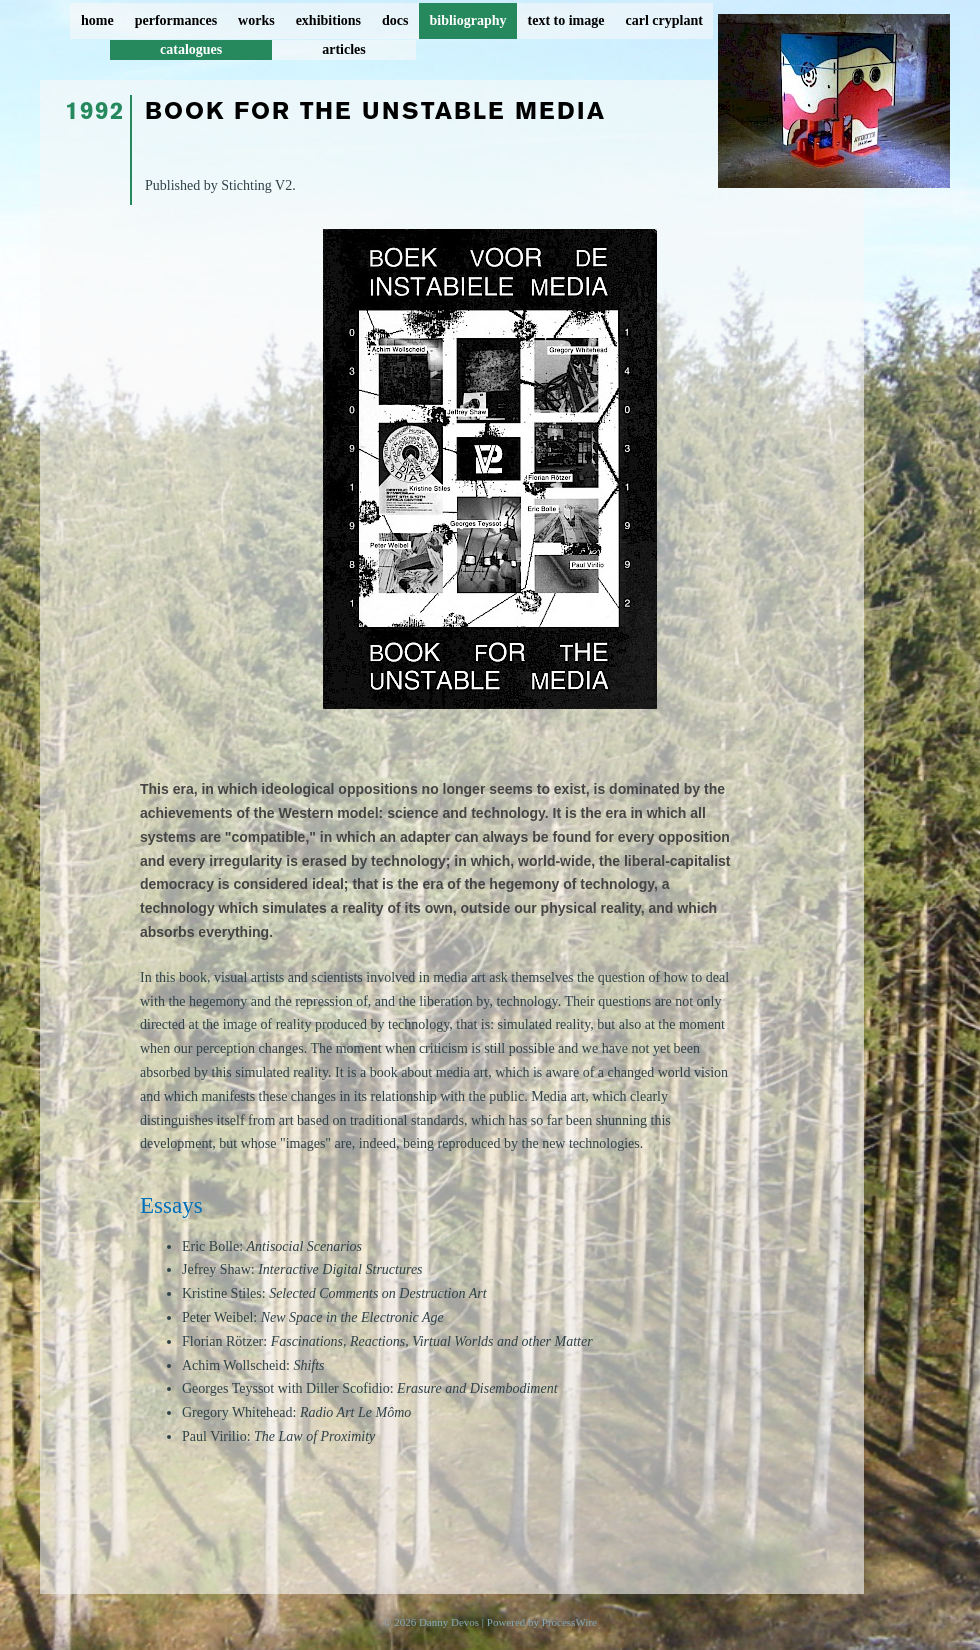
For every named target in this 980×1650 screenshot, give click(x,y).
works (256, 20)
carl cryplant (663, 20)
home (97, 20)
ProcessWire (569, 1622)
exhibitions (328, 20)
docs (395, 20)
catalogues (191, 49)
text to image (566, 20)
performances (176, 20)
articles (344, 49)
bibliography (467, 20)
